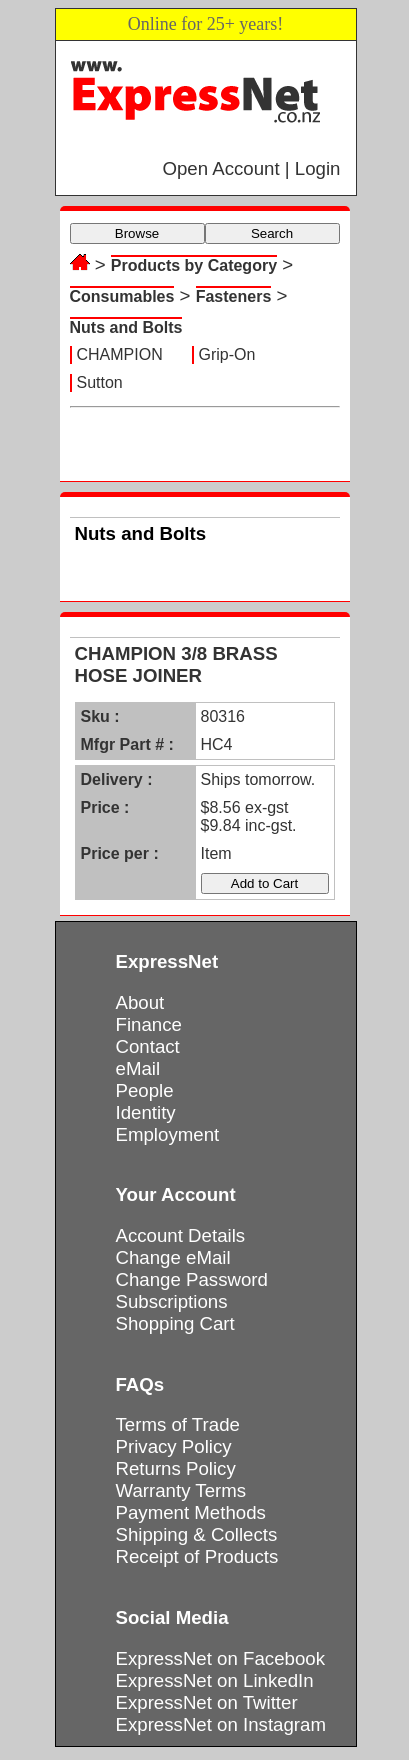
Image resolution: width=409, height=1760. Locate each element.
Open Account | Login (251, 168)
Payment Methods (191, 1512)
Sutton (100, 382)
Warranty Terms (181, 1490)
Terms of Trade (178, 1424)
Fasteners (234, 296)
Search (272, 233)
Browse (137, 233)
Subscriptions (172, 1301)
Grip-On (227, 354)
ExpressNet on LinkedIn (215, 1680)
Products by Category (194, 265)
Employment (168, 1134)
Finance (149, 1024)
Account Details (181, 1235)
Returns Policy (176, 1468)
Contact (148, 1046)
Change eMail (173, 1257)
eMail (138, 1068)
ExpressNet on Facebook (220, 1658)
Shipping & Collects (197, 1534)
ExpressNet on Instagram (221, 1724)
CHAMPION (120, 354)
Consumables (122, 296)
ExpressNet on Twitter (207, 1702)
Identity (146, 1112)
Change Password (192, 1279)
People (145, 1090)
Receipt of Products (197, 1556)
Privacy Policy (174, 1446)
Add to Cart (264, 883)
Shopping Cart (175, 1323)
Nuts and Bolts (126, 327)
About (140, 1002)
